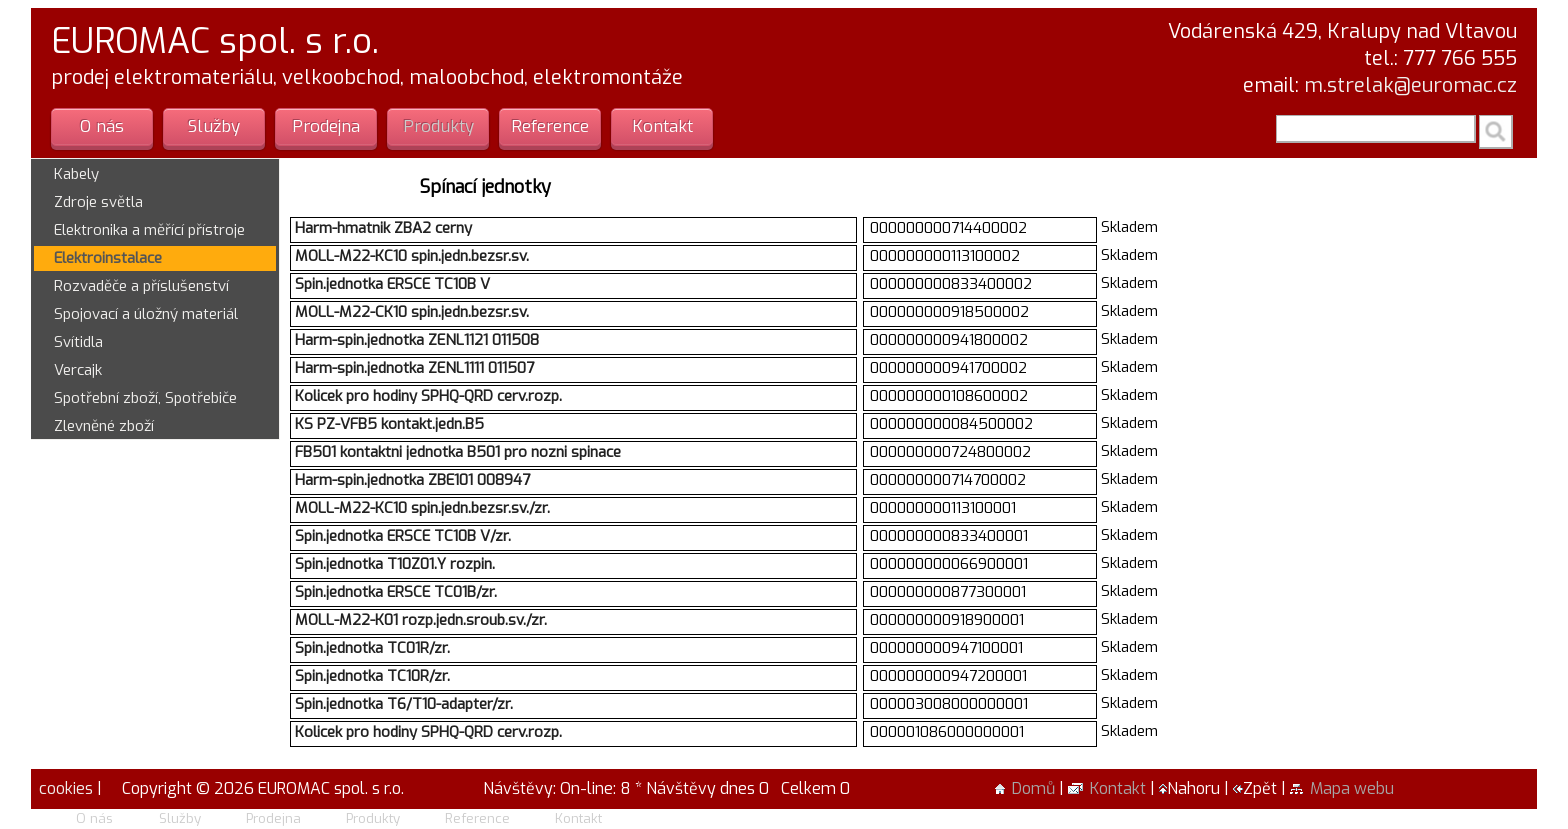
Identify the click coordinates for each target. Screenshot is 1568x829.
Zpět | (1261, 788)
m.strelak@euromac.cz (1410, 85)
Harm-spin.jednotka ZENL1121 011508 (417, 340)
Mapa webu (1342, 788)
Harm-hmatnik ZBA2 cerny (383, 228)
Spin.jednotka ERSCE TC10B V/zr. (403, 536)
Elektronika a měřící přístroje (149, 230)
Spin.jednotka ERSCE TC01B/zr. (396, 592)
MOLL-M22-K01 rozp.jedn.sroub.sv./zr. (421, 620)
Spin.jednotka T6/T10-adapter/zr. (404, 704)
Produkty (438, 126)
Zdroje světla (98, 202)
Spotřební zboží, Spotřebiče (145, 398)
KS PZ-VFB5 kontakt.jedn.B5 (389, 424)
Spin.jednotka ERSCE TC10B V (392, 284)
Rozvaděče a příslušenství (141, 286)
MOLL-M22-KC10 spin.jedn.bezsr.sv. (412, 256)
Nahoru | (1196, 788)
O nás (102, 126)
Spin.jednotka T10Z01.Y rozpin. (395, 564)
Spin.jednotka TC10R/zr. (372, 676)
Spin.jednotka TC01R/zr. (372, 648)
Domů (1025, 788)
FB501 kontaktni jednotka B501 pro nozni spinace (458, 452)
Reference (550, 126)
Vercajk (78, 370)
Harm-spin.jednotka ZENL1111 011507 (414, 368)
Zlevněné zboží (104, 426)
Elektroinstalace (108, 258)
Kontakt (662, 126)
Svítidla (78, 342)
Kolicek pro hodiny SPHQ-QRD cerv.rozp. (428, 396)
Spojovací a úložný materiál (146, 314)
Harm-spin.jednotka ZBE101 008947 (412, 480)
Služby (214, 126)
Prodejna (326, 126)
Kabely (76, 174)
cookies (64, 788)
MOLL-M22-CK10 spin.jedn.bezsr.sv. (412, 312)
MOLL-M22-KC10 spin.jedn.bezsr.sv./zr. (422, 508)
